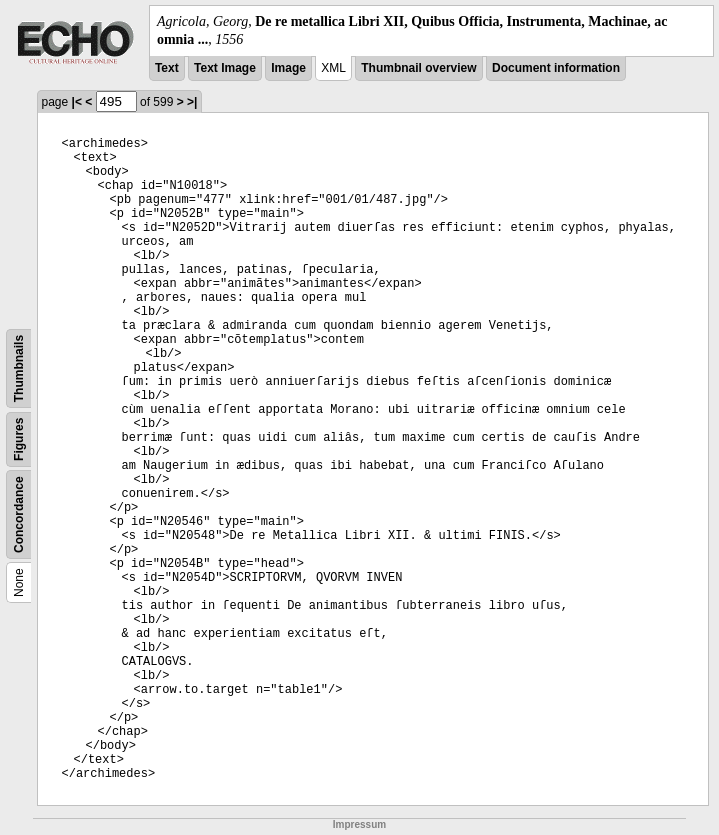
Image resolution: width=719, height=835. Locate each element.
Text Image (225, 68)
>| (192, 102)
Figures (19, 439)
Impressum (359, 824)
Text (167, 68)
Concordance (19, 515)
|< (77, 102)
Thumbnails (19, 368)
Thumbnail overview (418, 68)
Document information (556, 68)
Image (288, 68)
